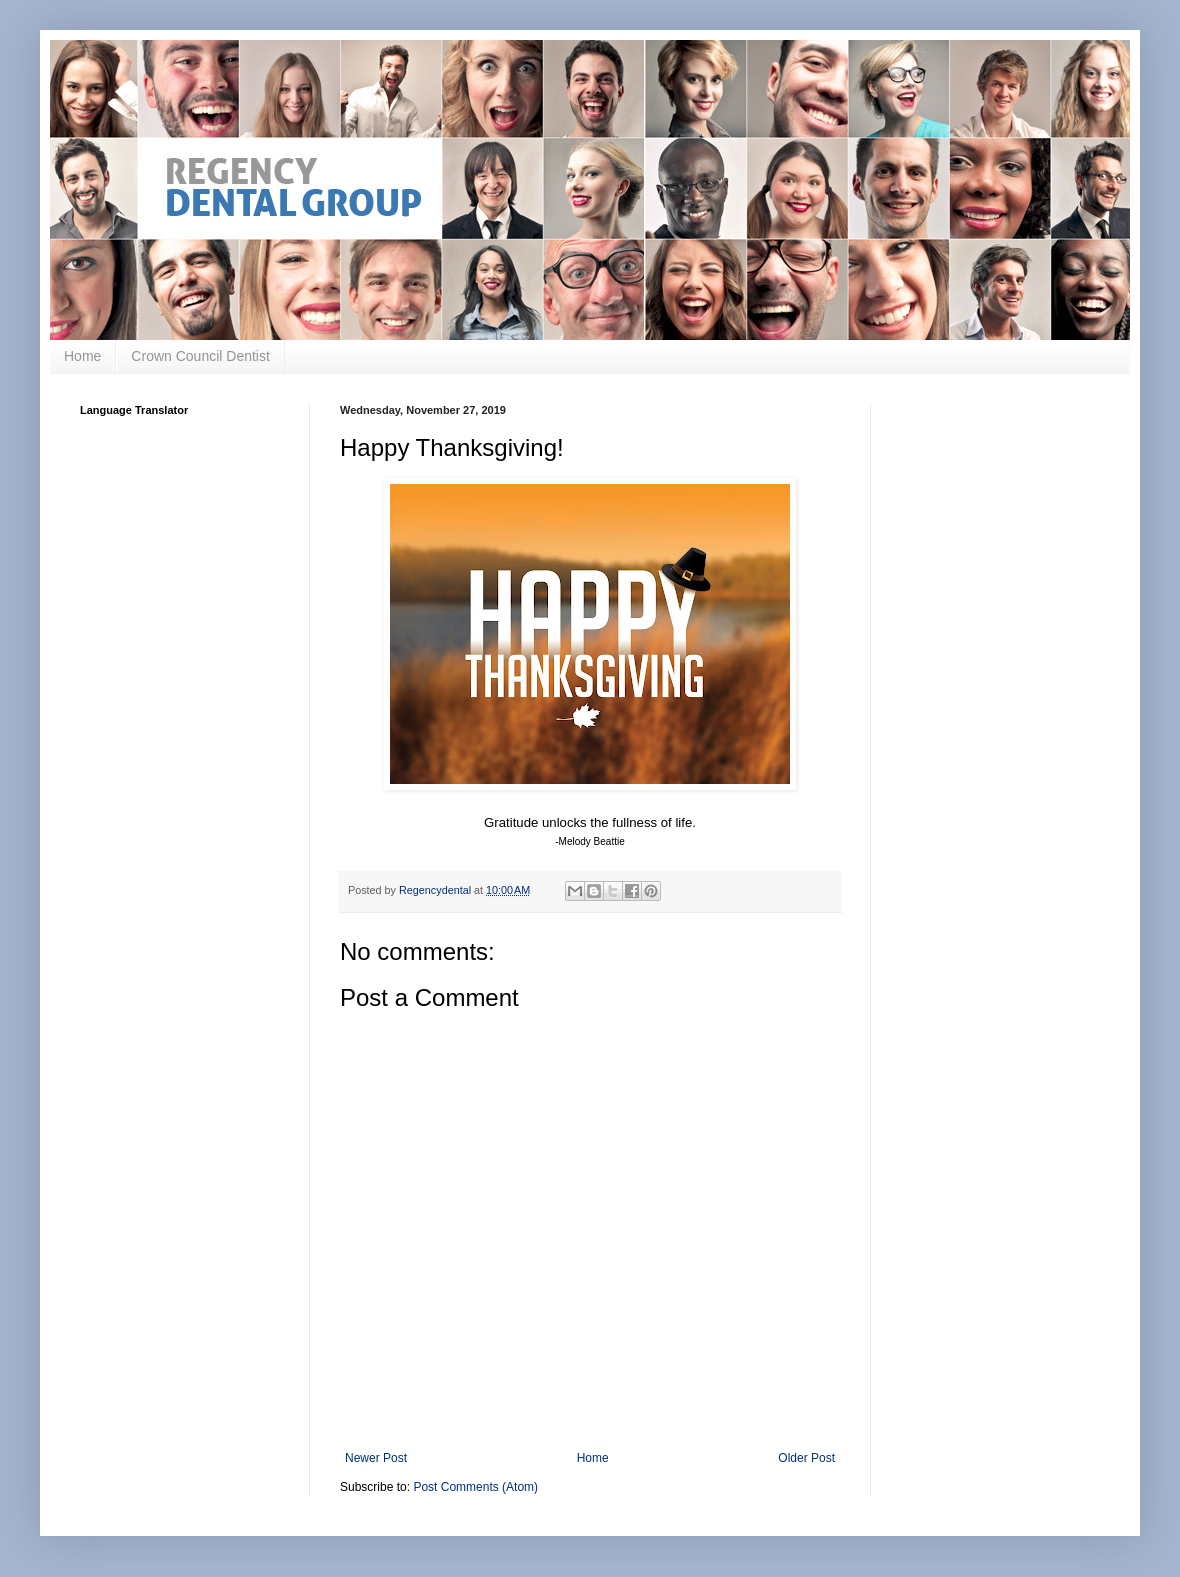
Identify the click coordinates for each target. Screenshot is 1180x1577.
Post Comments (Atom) (475, 1487)
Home (82, 356)
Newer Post (376, 1458)
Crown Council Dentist (200, 356)
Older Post (806, 1458)
